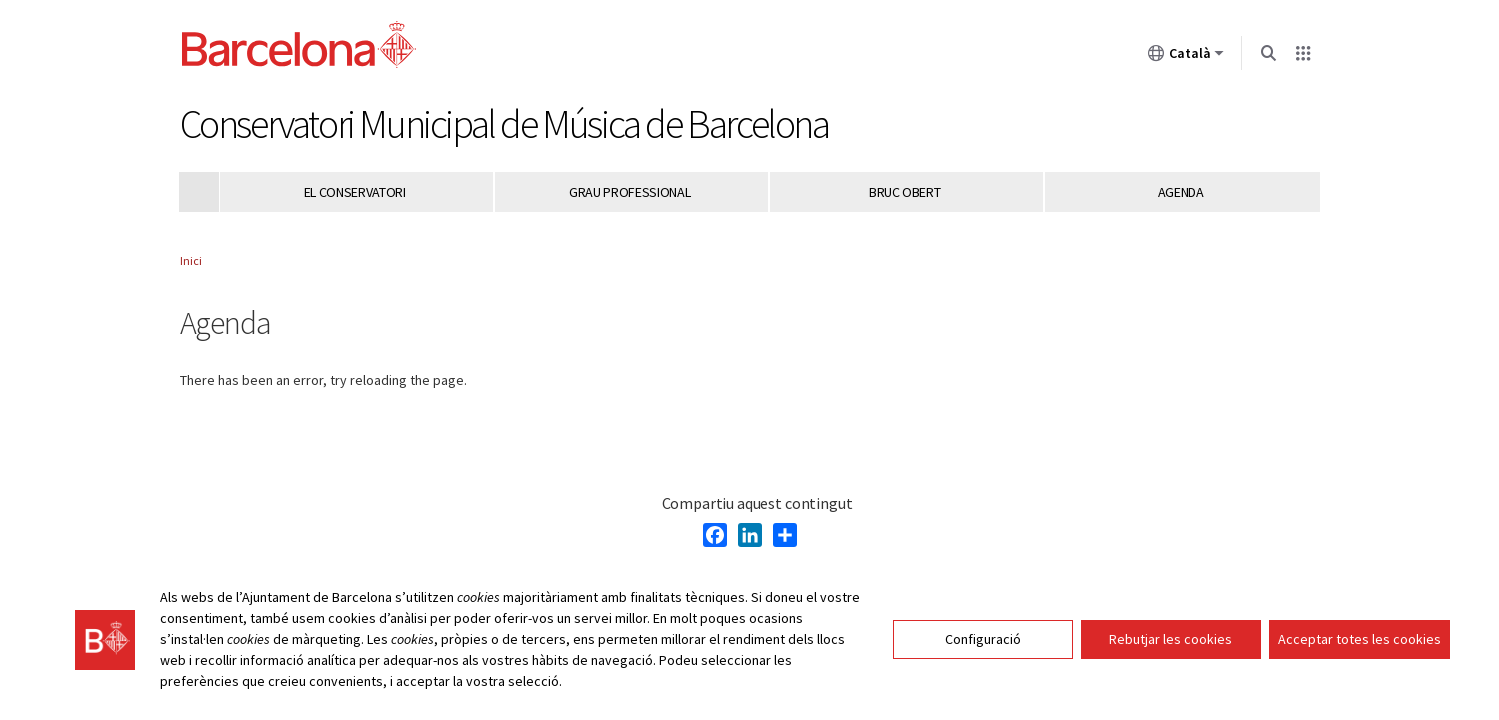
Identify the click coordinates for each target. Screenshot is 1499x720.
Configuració (983, 639)
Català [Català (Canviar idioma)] (1186, 57)
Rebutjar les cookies (1170, 639)
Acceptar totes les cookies (1359, 639)
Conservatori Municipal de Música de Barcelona (504, 124)
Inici (191, 260)
